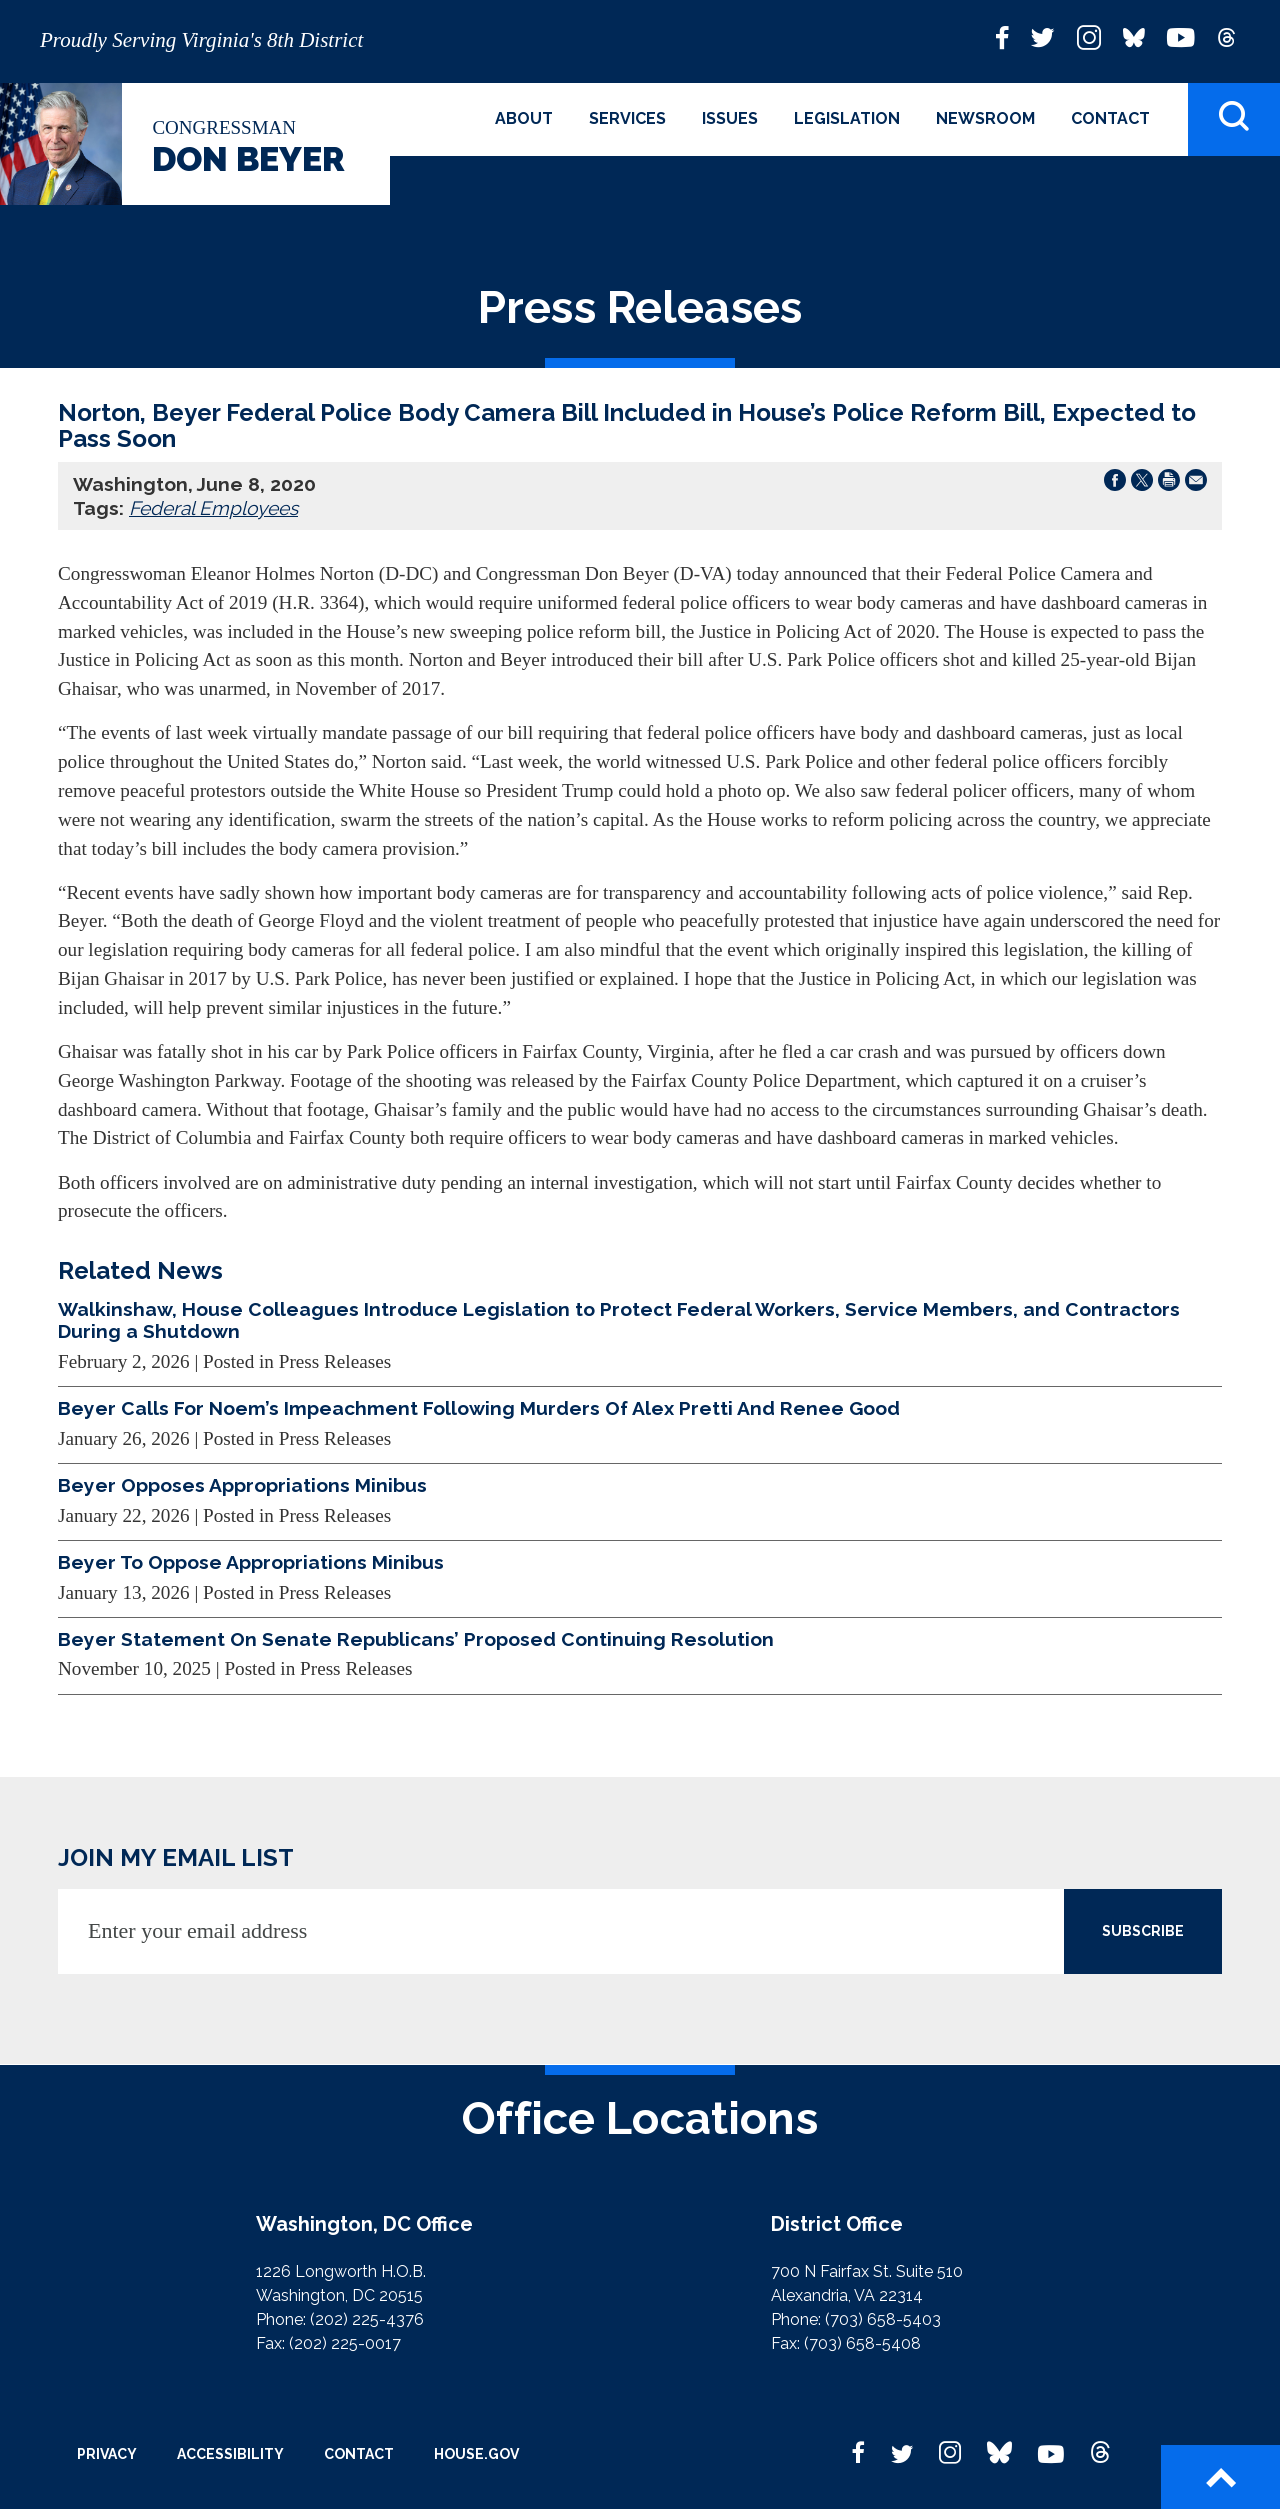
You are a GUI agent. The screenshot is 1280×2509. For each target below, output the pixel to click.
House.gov (476, 2454)
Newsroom (985, 118)
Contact (1110, 118)
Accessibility (230, 2454)
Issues (730, 118)
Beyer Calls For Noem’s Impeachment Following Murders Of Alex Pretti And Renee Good (479, 1408)
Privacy (107, 2454)
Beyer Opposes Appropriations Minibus (242, 1485)
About (524, 118)
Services (627, 118)
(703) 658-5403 (883, 2319)
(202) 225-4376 (367, 2319)
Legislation (847, 118)
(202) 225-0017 (345, 2343)
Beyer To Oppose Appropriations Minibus (251, 1562)
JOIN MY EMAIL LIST (176, 1857)
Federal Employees (213, 508)
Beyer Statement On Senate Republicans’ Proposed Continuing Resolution (416, 1639)
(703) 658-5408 (862, 2343)
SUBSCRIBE (1143, 1931)
